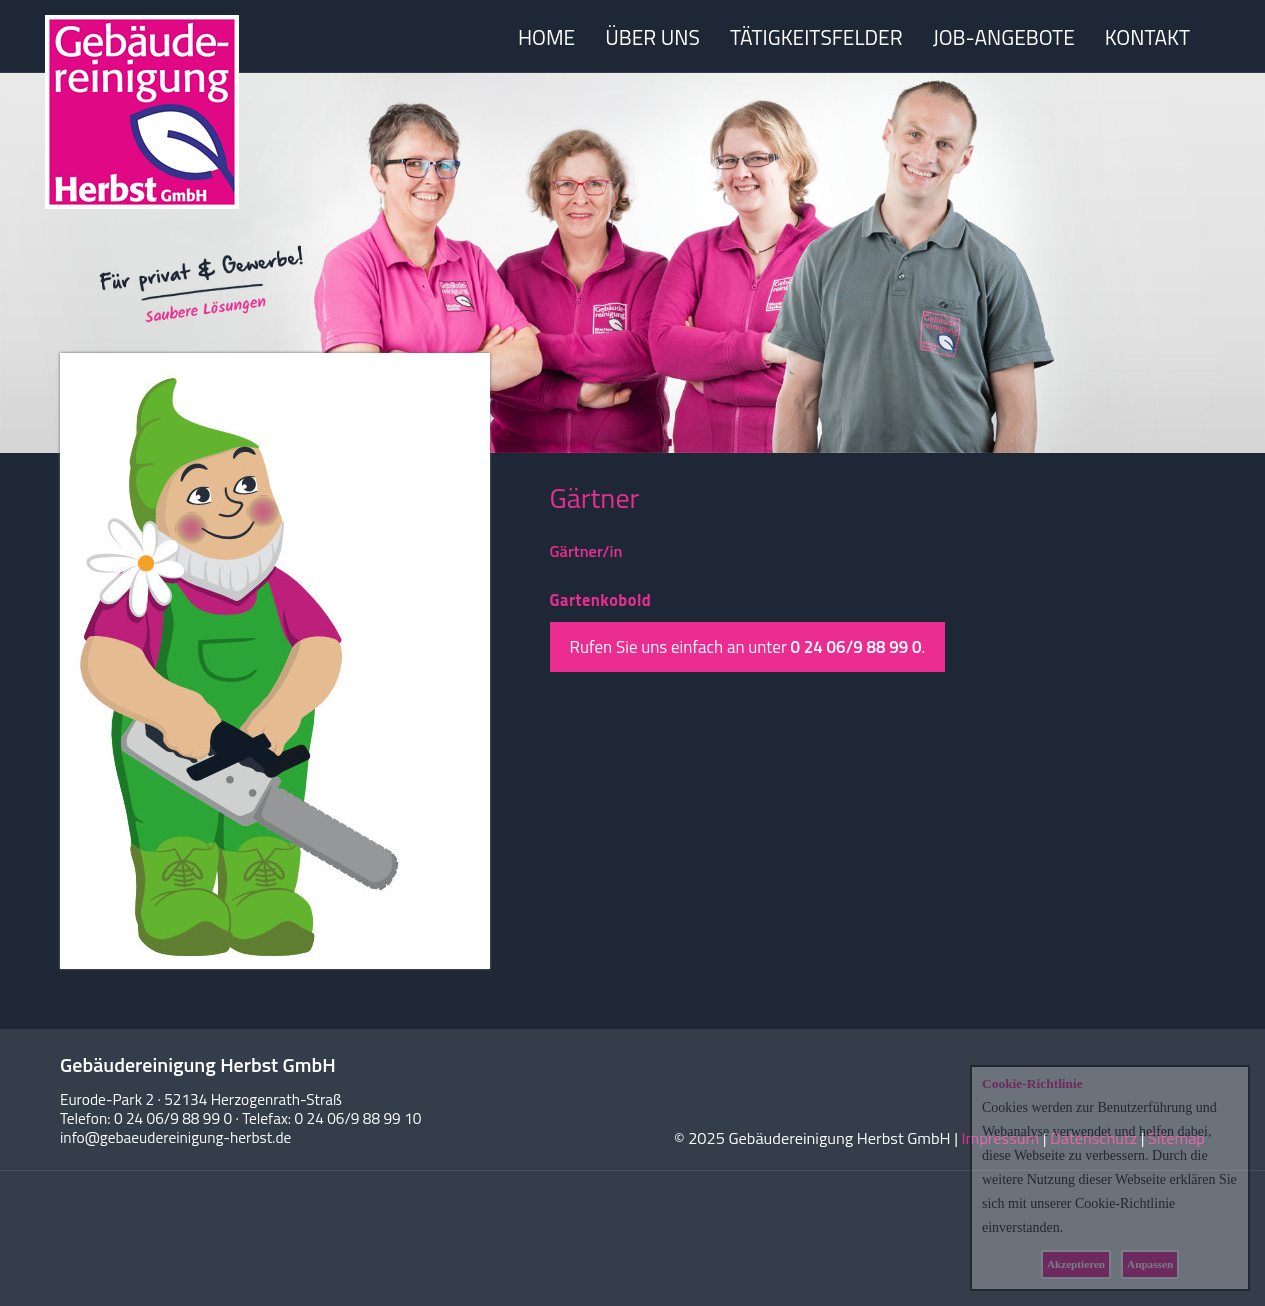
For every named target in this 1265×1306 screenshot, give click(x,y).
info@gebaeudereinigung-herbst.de (175, 1137)
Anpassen (1150, 1264)
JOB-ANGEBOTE (1004, 37)
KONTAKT (1147, 37)
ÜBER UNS (652, 37)
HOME (546, 37)
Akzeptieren (1076, 1264)
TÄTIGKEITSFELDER (816, 37)
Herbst (142, 112)
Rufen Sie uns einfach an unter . (748, 647)
